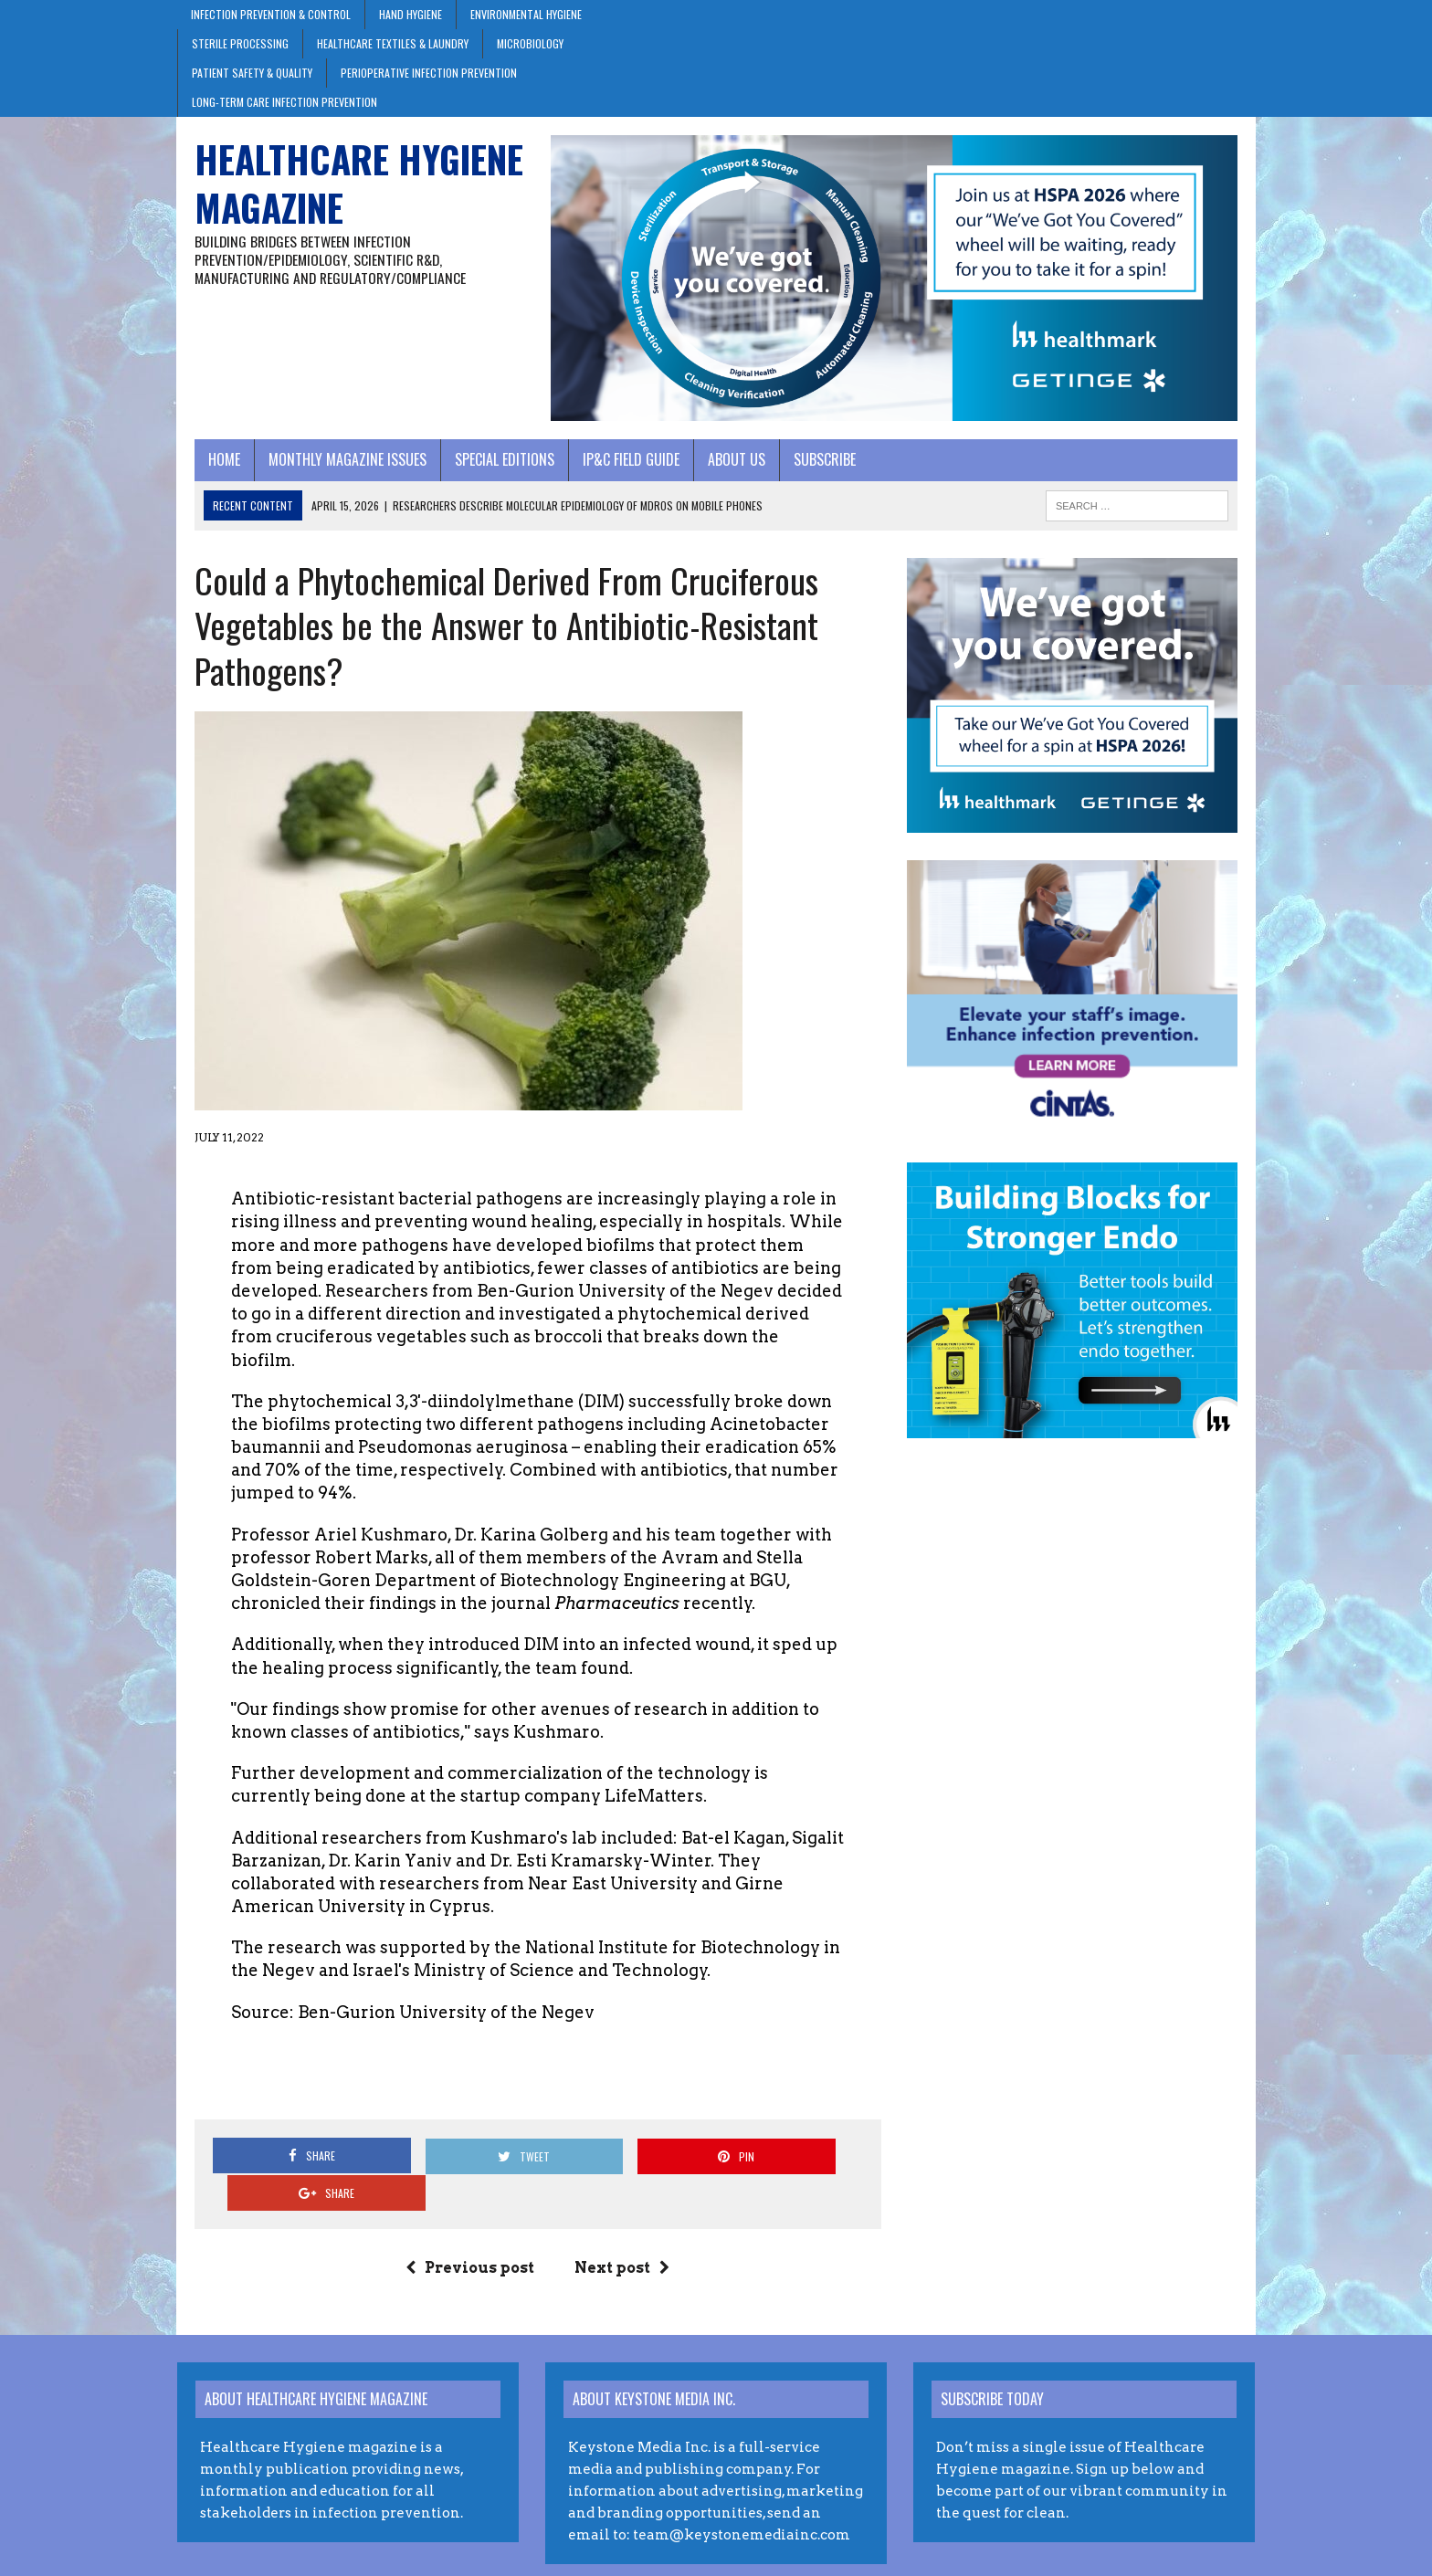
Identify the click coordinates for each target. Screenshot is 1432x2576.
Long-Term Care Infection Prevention (284, 102)
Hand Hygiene (410, 14)
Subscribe (807, 469)
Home (207, 469)
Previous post (464, 2217)
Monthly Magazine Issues (330, 469)
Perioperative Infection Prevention (429, 72)
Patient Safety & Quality (252, 72)
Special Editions (487, 469)
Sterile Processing (240, 43)
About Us (719, 469)
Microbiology (530, 43)
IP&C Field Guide (613, 469)
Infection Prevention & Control (271, 14)
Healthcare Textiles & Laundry (393, 43)
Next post (616, 2217)
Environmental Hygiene (526, 14)
